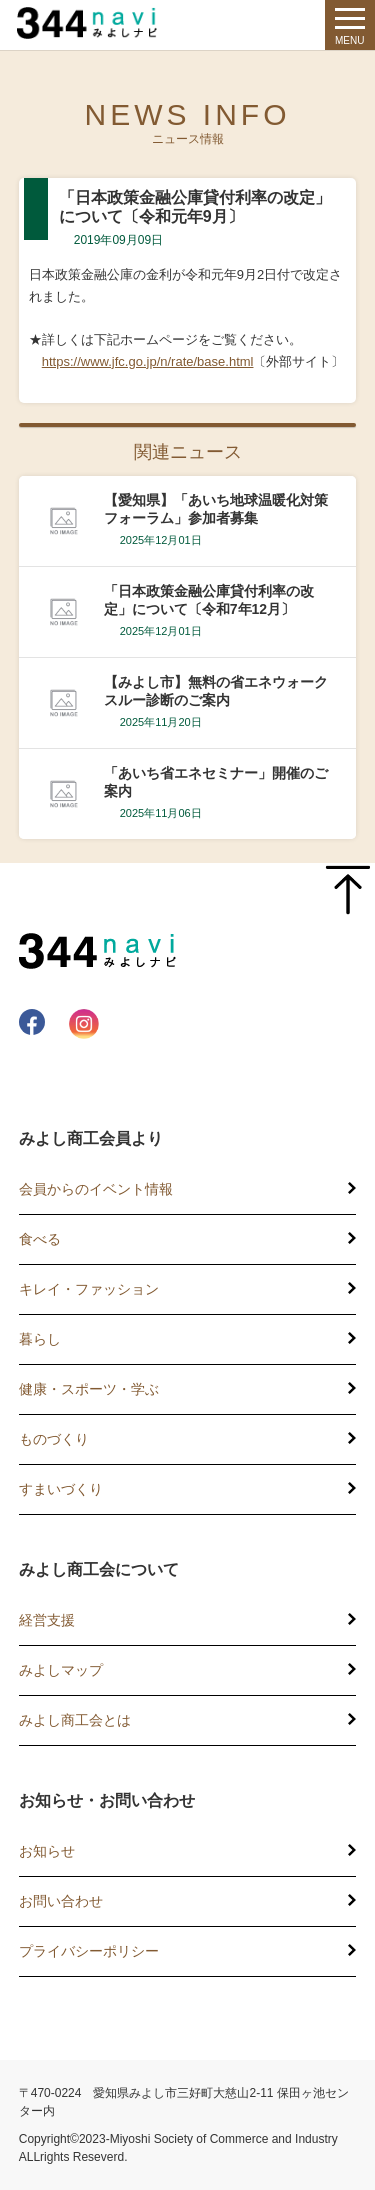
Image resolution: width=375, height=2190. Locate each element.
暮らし (40, 1339)
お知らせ (47, 1851)
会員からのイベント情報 (96, 1189)
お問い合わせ (61, 1901)
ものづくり (54, 1439)
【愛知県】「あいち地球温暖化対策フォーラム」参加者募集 (216, 509)
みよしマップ (61, 1670)
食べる (40, 1239)
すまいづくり (61, 1489)
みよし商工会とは (75, 1720)
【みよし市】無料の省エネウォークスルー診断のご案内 (216, 691)
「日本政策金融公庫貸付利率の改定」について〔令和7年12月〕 (209, 600)
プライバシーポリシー (89, 1951)
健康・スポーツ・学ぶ (89, 1389)
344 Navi (92, 23)
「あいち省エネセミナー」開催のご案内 (216, 782)
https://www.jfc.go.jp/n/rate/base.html (148, 361)
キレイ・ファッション (89, 1289)
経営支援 (47, 1620)
